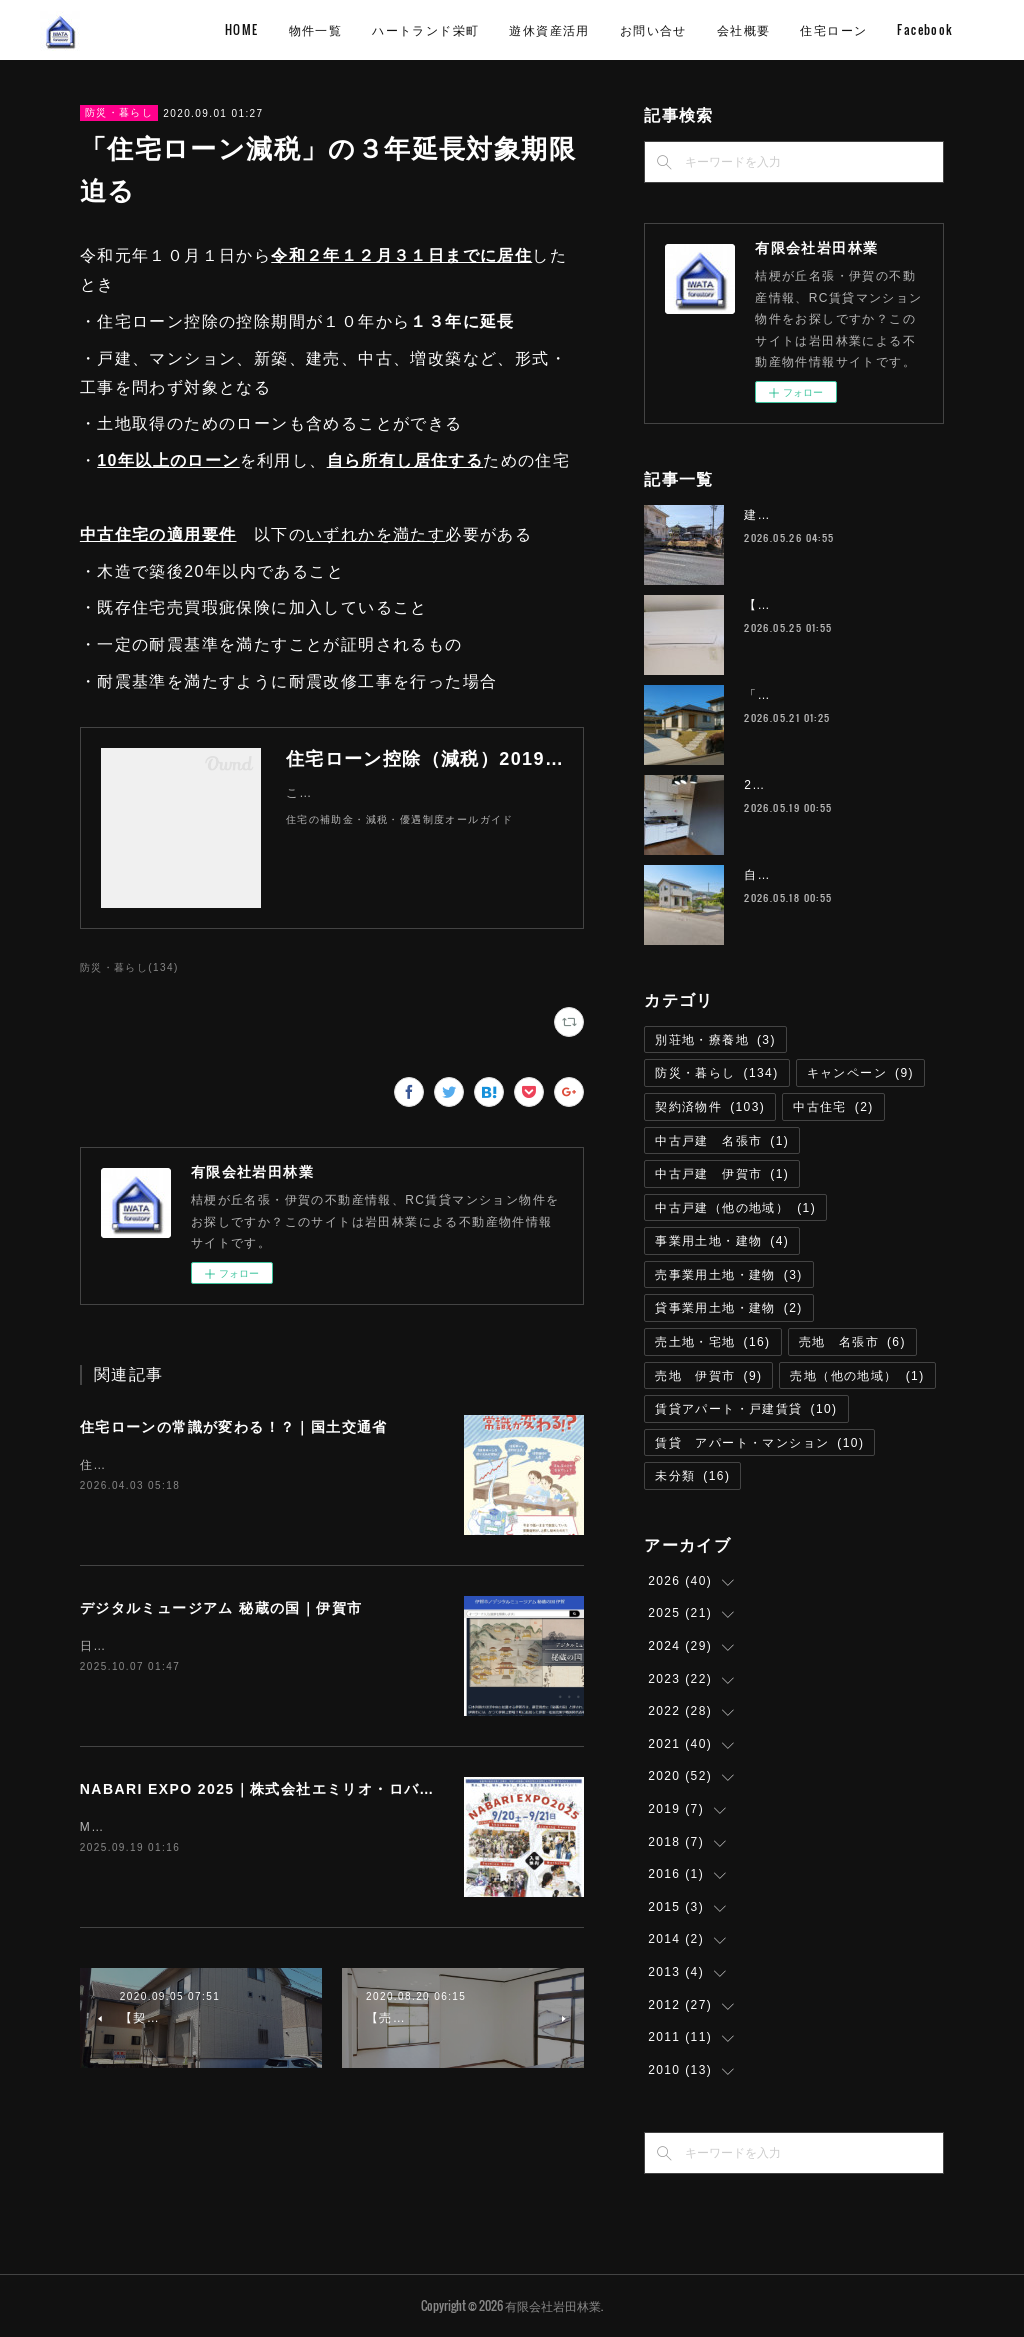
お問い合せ (788, 29)
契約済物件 (710, 1107)
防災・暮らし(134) (129, 967)
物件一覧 (451, 29)
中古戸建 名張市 (722, 1141)
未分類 (692, 1476)
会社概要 (879, 29)
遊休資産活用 (684, 29)
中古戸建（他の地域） (735, 1208)
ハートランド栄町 (560, 29)
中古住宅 (833, 1107)
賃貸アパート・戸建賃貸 (746, 1409)
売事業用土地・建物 (729, 1275)
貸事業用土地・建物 (729, 1308)
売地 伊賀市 (708, 1376)
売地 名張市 (852, 1342)
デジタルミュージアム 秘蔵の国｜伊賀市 (221, 1608)
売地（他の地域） (857, 1376)
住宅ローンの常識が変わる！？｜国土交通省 (234, 1427)
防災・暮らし (119, 112)
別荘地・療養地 (715, 1040)
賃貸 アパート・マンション (759, 1443)
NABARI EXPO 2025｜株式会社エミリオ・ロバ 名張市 (280, 1789)
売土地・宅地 (712, 1342)
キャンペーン (860, 1073)
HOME (377, 29)
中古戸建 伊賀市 (722, 1174)
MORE (952, 29)
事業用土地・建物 (722, 1241)
